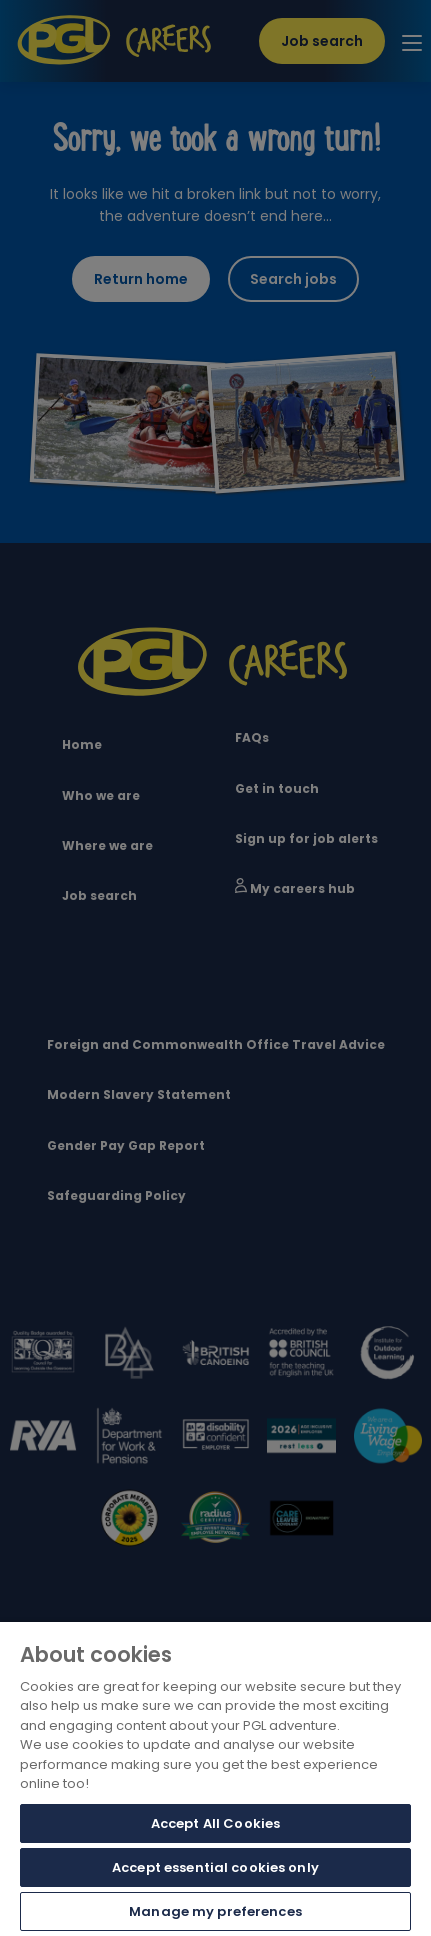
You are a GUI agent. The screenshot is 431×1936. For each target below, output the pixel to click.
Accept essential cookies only (215, 1867)
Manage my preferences (215, 1911)
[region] (215, 1779)
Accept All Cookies (215, 1823)
